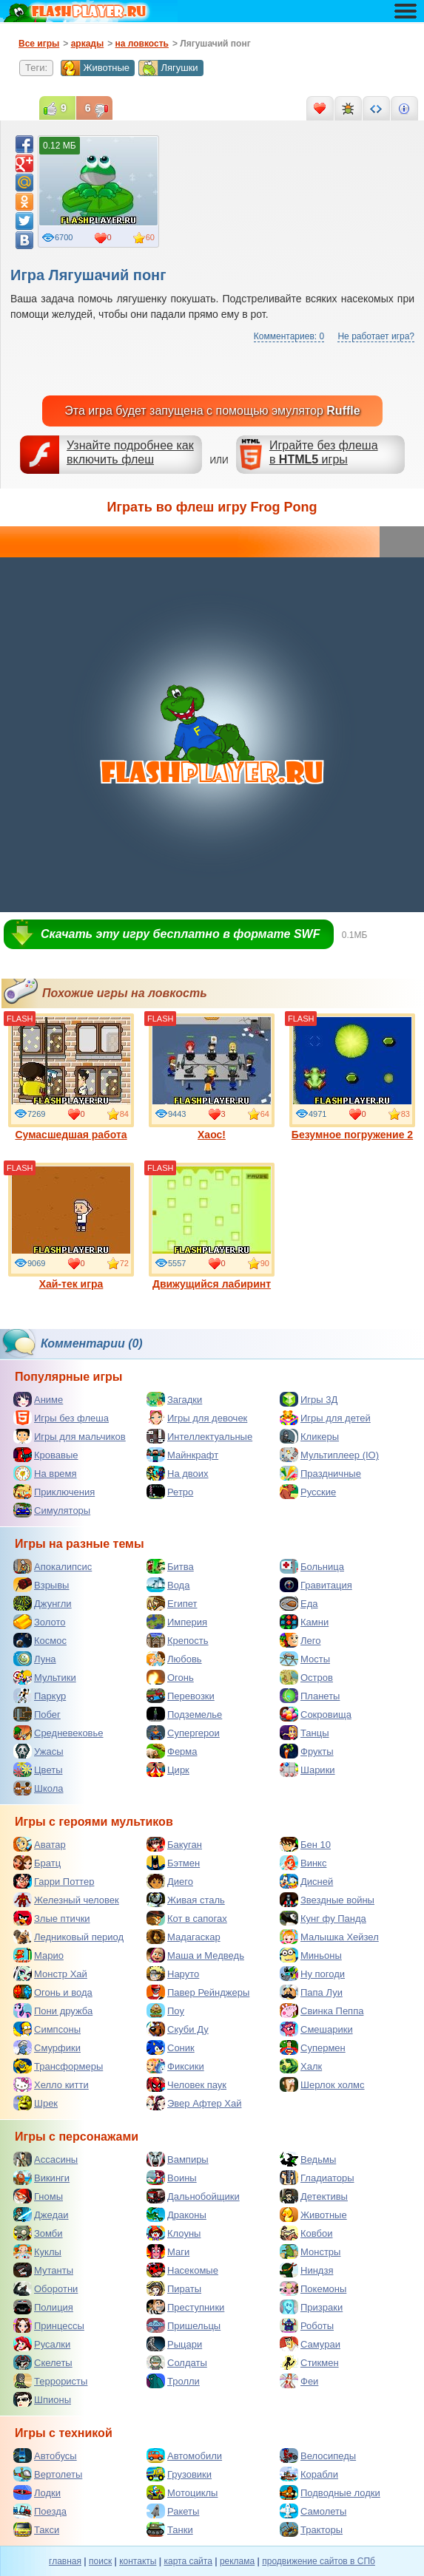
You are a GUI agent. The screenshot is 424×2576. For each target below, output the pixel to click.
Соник (171, 2047)
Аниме (38, 1399)
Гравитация (316, 1584)
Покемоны (313, 2288)
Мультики (44, 1677)
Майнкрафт (182, 1454)
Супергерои (183, 1732)
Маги (168, 2251)
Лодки (37, 2492)
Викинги (41, 2177)
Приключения (54, 1491)
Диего (170, 1881)
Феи (299, 2380)
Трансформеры (58, 2066)
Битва (170, 1566)
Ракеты (173, 2511)
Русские (308, 1491)
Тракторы (311, 2529)
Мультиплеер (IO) (329, 1454)
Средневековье (58, 1732)
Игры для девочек (197, 1417)
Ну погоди (312, 1973)
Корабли (309, 2474)
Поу (165, 2010)
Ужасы (38, 1751)
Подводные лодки (330, 2492)
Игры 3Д (308, 1399)
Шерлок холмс (322, 2084)
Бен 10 (305, 1844)
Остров (306, 1677)
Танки (170, 2529)
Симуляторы (51, 1510)
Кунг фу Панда (323, 1918)
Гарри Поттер (53, 1881)
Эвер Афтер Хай (194, 2103)
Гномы (38, 2196)
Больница (312, 1566)
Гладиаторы (317, 2177)
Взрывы (41, 1584)
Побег (37, 1714)
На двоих (178, 1473)
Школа (38, 1788)
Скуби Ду (178, 2029)
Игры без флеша (61, 1417)
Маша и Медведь (195, 1955)
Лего (300, 1640)
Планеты (310, 1695)
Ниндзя (306, 2270)
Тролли (173, 2380)
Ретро (170, 1491)
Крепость (178, 1640)
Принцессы (48, 2325)
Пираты (174, 2288)
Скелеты (43, 2362)
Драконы (176, 2214)
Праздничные (320, 1473)
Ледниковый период (68, 1936)
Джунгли (42, 1603)
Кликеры (309, 1436)
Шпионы (42, 2399)
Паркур (39, 1695)
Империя (177, 1621)
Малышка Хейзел (329, 1936)
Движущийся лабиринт (212, 1226)
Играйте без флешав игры (323, 452)
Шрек (35, 2103)
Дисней (306, 1881)
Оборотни (45, 2288)
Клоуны (174, 2233)
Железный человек (66, 1899)
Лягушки (168, 68)
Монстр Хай (50, 1973)
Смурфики (47, 2047)
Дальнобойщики (193, 2196)
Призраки (311, 2307)
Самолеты (313, 2511)
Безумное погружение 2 (352, 1077)
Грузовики (179, 2474)
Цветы (37, 1769)
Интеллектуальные (199, 1436)
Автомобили (184, 2455)
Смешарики (316, 2029)
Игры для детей (325, 1417)
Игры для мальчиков (69, 1436)
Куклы (37, 2251)
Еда (299, 1603)
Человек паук (186, 2084)
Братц (37, 1862)
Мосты (305, 1658)
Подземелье (184, 1714)
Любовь (174, 1658)
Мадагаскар (184, 1936)
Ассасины (45, 2159)
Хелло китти (51, 2084)
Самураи (310, 2344)
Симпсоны (47, 2029)
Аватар (39, 1844)
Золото (39, 1621)
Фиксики (175, 2066)
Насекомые (182, 2270)
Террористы (50, 2380)
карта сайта (188, 2561)
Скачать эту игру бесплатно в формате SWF (180, 934)
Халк (301, 2066)
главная (65, 2561)
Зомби (38, 2233)
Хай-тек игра (71, 1226)
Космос (40, 1640)
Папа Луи (311, 1992)
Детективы (314, 2196)
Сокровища (315, 1714)
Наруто (173, 1973)
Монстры (310, 2251)
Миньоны (311, 1955)
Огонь (170, 1677)
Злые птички (51, 1918)
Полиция (43, 2307)
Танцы (304, 1732)
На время (45, 1473)
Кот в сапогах (187, 1918)
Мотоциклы (182, 2492)
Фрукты (307, 1751)
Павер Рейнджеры (198, 1992)
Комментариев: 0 (289, 336)
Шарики (307, 1769)
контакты (137, 2561)
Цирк (168, 1769)
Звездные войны (327, 1899)
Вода (168, 1584)
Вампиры (178, 2159)
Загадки (174, 1399)
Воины (172, 2177)
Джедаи (41, 2214)
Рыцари (174, 2344)
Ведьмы (308, 2159)
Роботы (307, 2325)
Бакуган (174, 1844)
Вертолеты (47, 2474)
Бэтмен (173, 1862)
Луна (34, 1658)
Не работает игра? (375, 336)
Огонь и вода (52, 1992)
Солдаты (177, 2362)
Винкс (303, 1862)
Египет (172, 1603)
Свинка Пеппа (321, 2010)
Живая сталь (186, 1899)
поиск (100, 2561)
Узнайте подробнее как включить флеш (130, 452)
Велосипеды (318, 2455)
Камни (304, 1621)
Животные (95, 68)
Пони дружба (52, 2010)
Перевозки (181, 1695)
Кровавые (45, 1454)
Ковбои (306, 2233)
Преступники (185, 2307)
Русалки (41, 2344)
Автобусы (45, 2455)
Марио (38, 1955)
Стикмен (309, 2362)
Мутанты (43, 2270)
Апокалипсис (52, 1566)
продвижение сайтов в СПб (318, 2561)
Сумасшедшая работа (71, 1077)
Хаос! (212, 1077)
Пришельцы (184, 2325)
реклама (237, 2561)
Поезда (40, 2511)
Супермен (313, 2047)
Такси (36, 2529)
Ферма (172, 1751)
